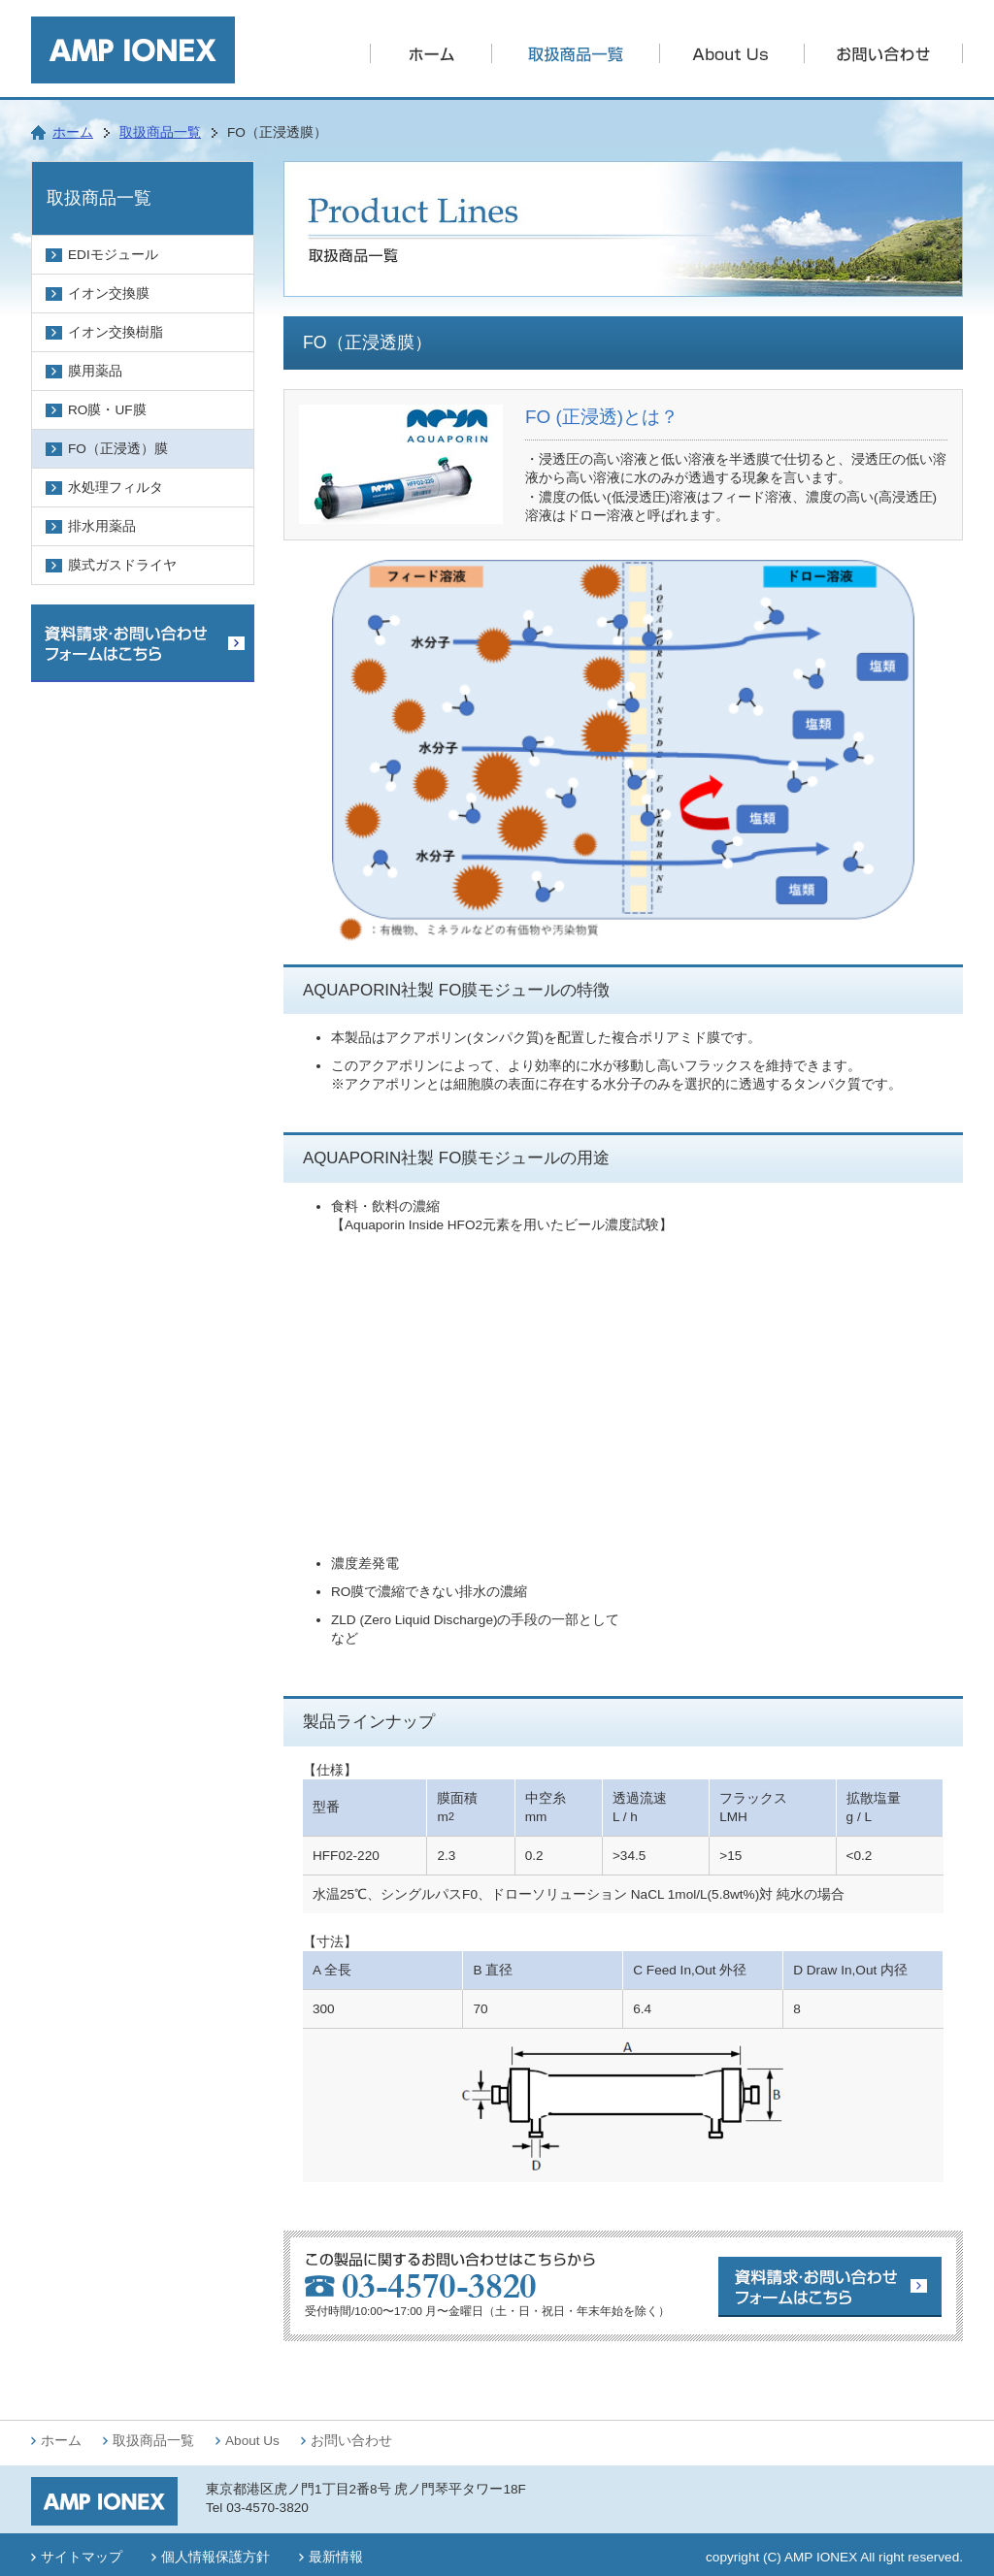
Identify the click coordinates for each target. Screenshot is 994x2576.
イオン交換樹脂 (115, 332)
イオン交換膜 (108, 293)
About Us (252, 2440)
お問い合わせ (351, 2440)
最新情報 (336, 2557)
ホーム (72, 132)
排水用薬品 (102, 526)
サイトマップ (81, 2557)
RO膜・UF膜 (107, 410)
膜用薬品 (95, 371)
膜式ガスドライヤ (122, 565)
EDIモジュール (113, 254)
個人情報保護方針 (215, 2557)
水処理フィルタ (115, 487)
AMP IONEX (820, 2557)
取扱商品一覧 (160, 132)
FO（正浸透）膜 (118, 448)
